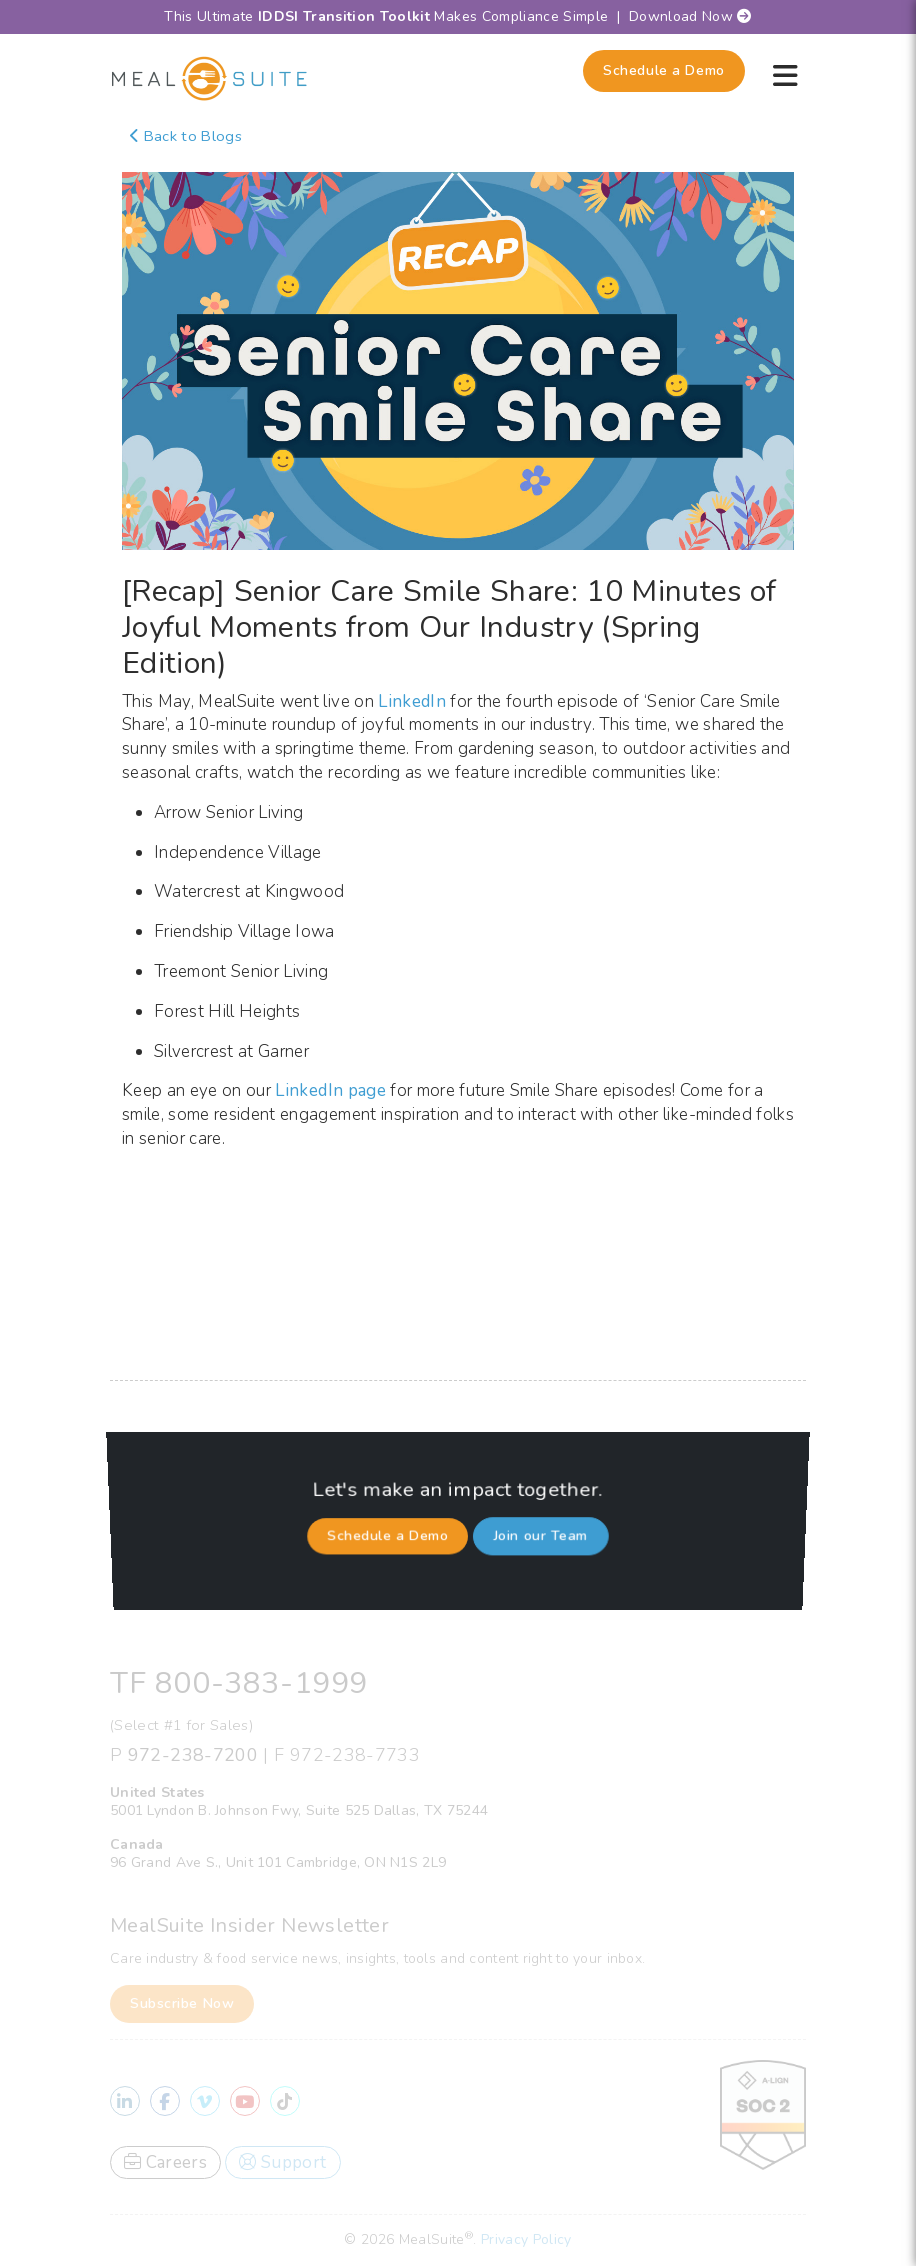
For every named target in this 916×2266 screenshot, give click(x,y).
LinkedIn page (330, 1090)
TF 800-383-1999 (239, 1683)
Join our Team (540, 1529)
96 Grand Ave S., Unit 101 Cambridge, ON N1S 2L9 (278, 1862)
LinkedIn (412, 701)
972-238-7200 (193, 1755)
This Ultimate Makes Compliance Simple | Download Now (458, 16)
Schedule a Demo (663, 70)
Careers (165, 2162)
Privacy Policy (526, 2239)
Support (282, 2162)
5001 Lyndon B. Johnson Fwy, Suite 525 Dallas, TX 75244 (299, 1810)
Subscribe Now (182, 2003)
